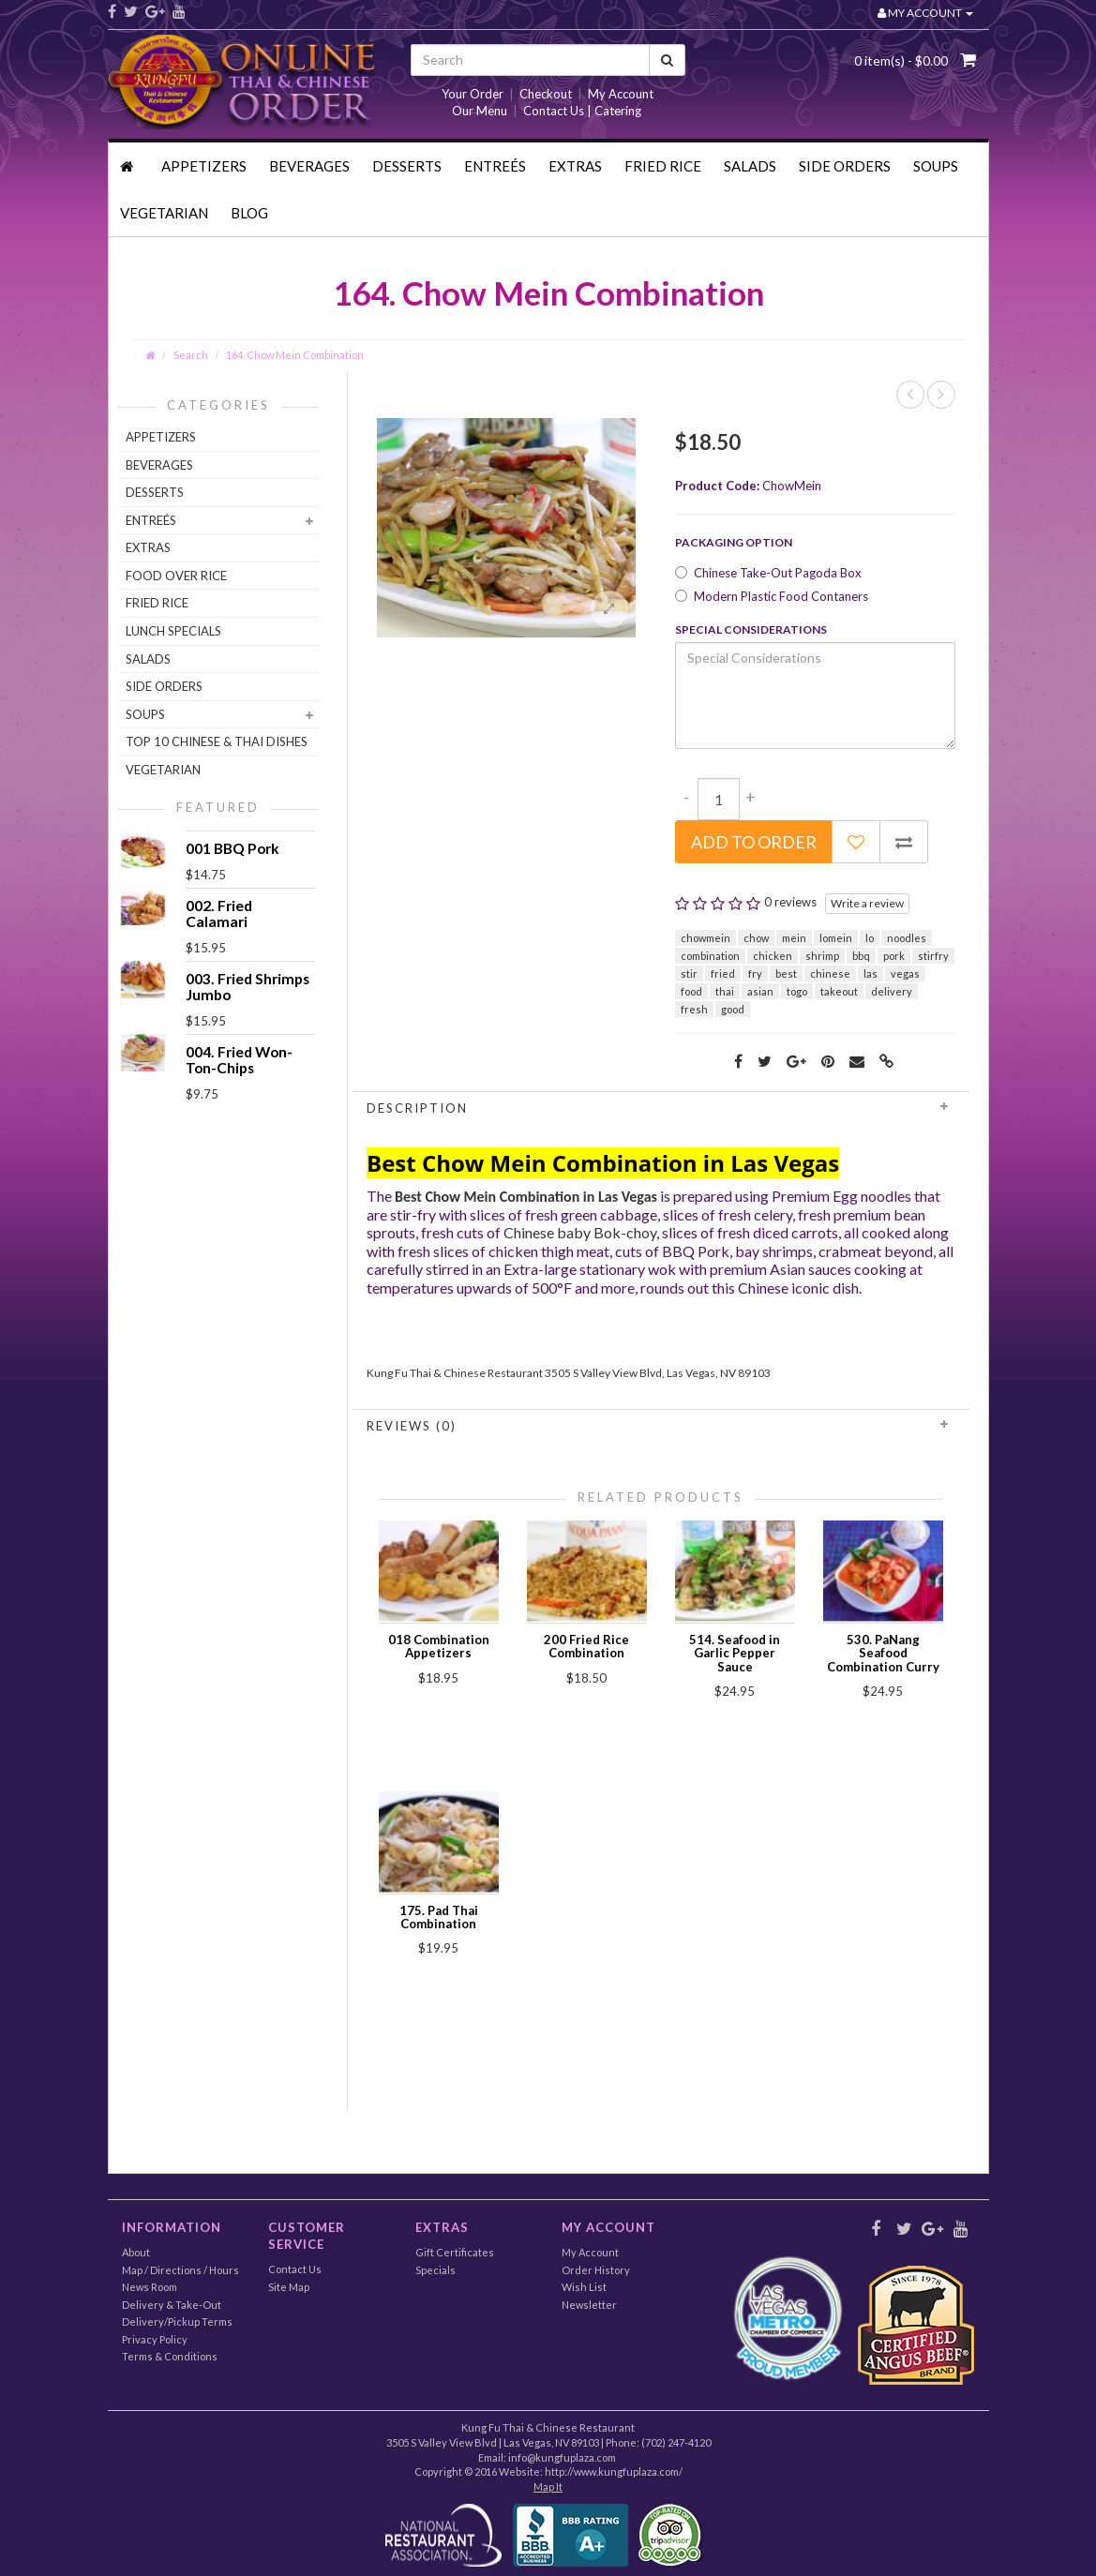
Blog (249, 212)
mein (794, 938)
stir (689, 973)
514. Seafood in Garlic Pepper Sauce (734, 1653)
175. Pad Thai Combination (438, 1917)
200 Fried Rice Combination (586, 1646)
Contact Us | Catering (582, 110)
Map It (548, 2486)
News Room (149, 2287)
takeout (839, 991)
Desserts (407, 165)
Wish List (584, 2287)
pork (894, 956)
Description (661, 1108)
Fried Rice (662, 165)
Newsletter (589, 2305)
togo (797, 991)
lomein (835, 938)
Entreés (495, 165)
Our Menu (479, 110)
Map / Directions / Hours (180, 2270)
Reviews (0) (661, 1425)
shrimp (822, 956)
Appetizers (204, 165)
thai (724, 991)
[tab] (661, 1108)
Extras (575, 165)
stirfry (933, 956)
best (786, 973)
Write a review (867, 903)
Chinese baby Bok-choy (579, 1232)
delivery (891, 991)
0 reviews (790, 901)
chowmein (705, 938)
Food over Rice (176, 575)
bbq (861, 956)
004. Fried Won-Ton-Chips (239, 1059)
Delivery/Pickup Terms (177, 2321)
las (870, 973)
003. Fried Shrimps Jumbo (247, 986)
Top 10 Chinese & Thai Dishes (217, 741)
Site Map (288, 2287)
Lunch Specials (173, 630)
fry (755, 973)
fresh (694, 1009)
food (691, 991)
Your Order (472, 93)
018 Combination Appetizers (438, 1646)
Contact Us (295, 2269)
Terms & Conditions (170, 2356)
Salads (750, 165)
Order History (596, 2270)
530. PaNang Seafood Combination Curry (883, 1653)
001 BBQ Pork (232, 848)
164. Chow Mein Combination (295, 355)
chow (756, 938)
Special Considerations (751, 629)
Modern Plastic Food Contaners (771, 596)
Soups (935, 165)
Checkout (545, 93)
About (136, 2252)
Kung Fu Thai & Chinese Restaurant (456, 1373)
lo (869, 938)
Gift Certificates (454, 2252)
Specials (435, 2270)
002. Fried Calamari (219, 913)
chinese (830, 973)
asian (760, 991)
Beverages (309, 165)
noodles (906, 938)
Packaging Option (733, 542)
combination (710, 956)
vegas (905, 973)
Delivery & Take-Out (171, 2305)
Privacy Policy (155, 2339)
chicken (772, 956)
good (732, 1009)
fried (723, 973)
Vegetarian (164, 212)
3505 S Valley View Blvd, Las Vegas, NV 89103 (658, 1373)
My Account (620, 93)
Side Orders (845, 165)
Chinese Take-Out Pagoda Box (768, 572)
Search (190, 355)
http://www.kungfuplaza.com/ (614, 2471)
